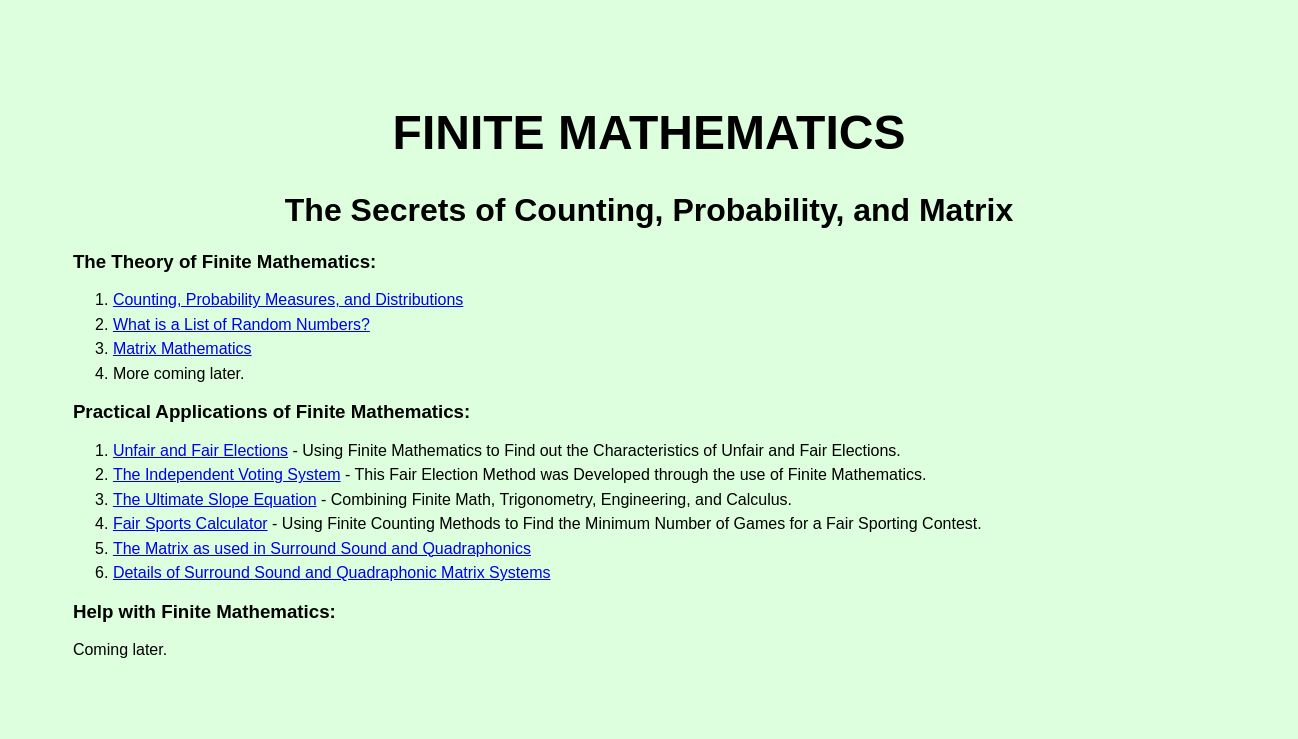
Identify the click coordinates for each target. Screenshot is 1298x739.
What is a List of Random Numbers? (241, 324)
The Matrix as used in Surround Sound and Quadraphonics (322, 548)
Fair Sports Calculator (190, 523)
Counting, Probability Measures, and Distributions (288, 299)
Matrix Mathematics (182, 348)
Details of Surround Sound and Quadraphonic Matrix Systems (332, 572)
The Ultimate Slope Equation (215, 499)
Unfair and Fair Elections (200, 450)
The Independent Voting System (227, 474)
